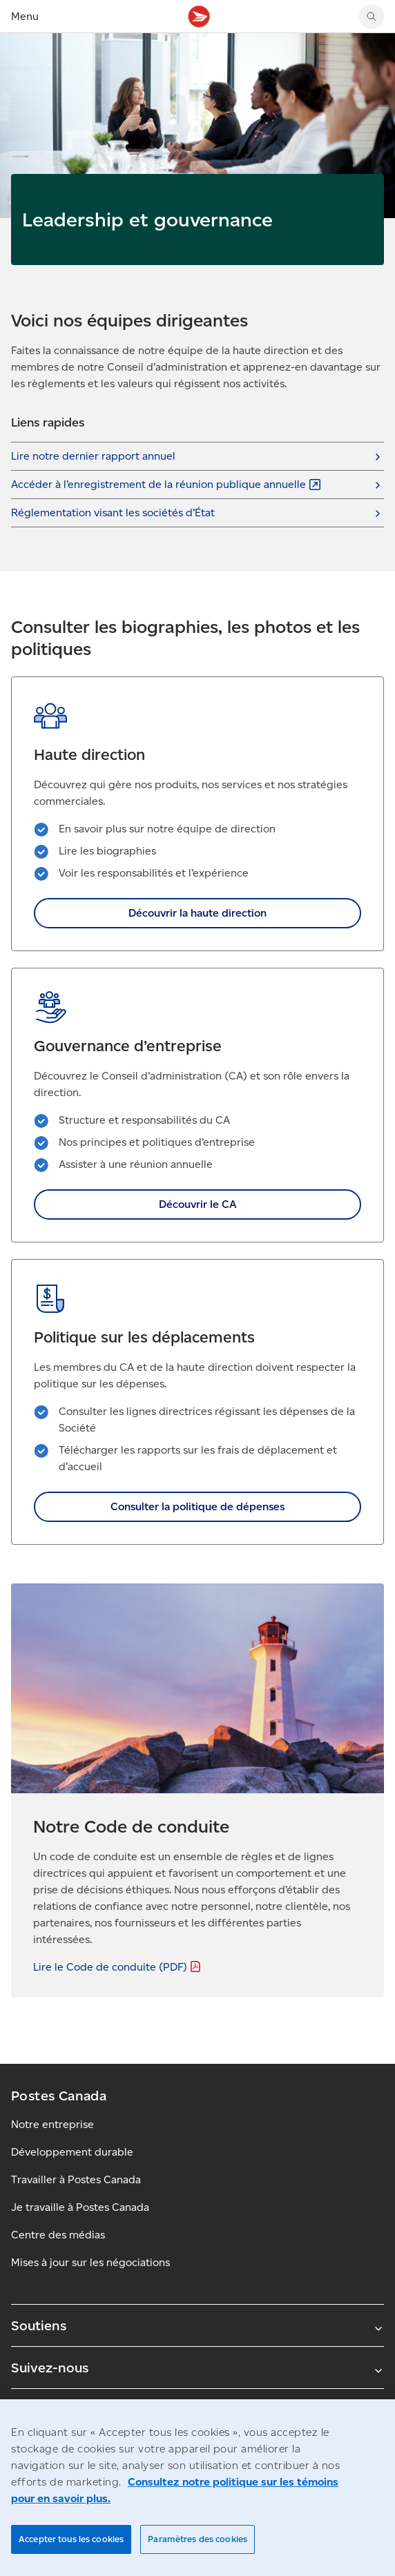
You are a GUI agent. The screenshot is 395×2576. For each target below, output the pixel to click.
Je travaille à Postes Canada (80, 2207)
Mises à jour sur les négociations (90, 2262)
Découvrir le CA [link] (197, 1204)
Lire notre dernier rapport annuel (93, 455)
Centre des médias (58, 2234)
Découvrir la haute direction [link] (197, 912)
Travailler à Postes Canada (76, 2179)
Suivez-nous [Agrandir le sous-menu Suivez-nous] (197, 2367)
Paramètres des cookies (197, 2539)
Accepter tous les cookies (71, 2539)
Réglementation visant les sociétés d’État (113, 512)
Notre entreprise (52, 2124)
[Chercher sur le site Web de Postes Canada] (371, 16)
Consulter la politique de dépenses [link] (197, 1506)
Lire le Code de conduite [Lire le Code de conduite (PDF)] (118, 1966)
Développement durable (72, 2151)
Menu (25, 16)
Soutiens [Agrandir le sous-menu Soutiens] (197, 2325)
